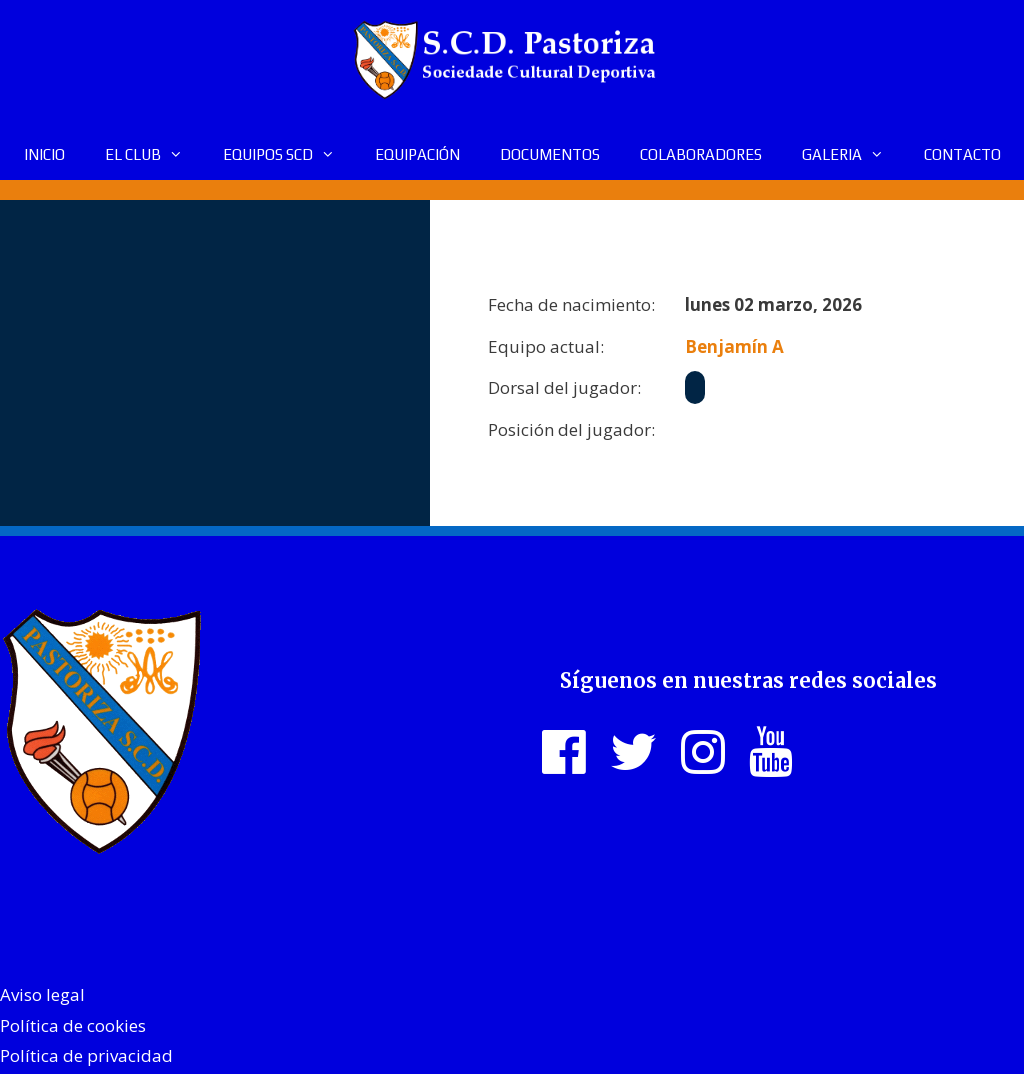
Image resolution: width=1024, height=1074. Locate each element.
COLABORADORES (701, 154)
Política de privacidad (86, 1055)
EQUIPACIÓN (417, 154)
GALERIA (853, 155)
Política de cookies (73, 1025)
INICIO (44, 154)
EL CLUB (154, 155)
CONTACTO (962, 154)
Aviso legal (42, 994)
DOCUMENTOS (550, 154)
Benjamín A (734, 346)
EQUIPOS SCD (289, 155)
